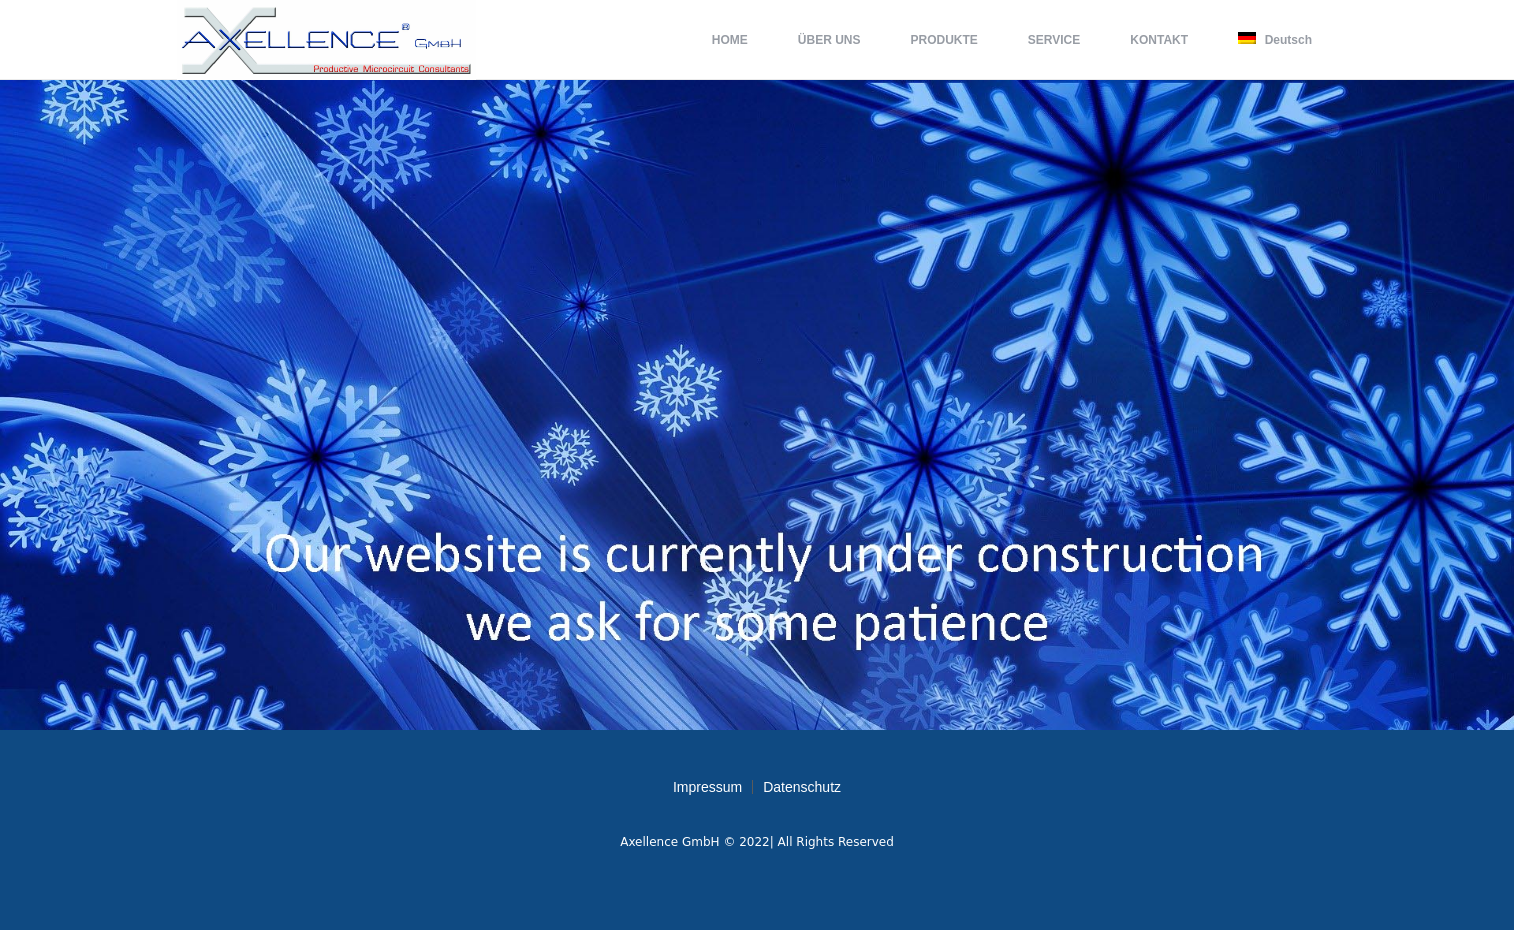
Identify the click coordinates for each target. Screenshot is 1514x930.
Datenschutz (802, 787)
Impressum (707, 787)
